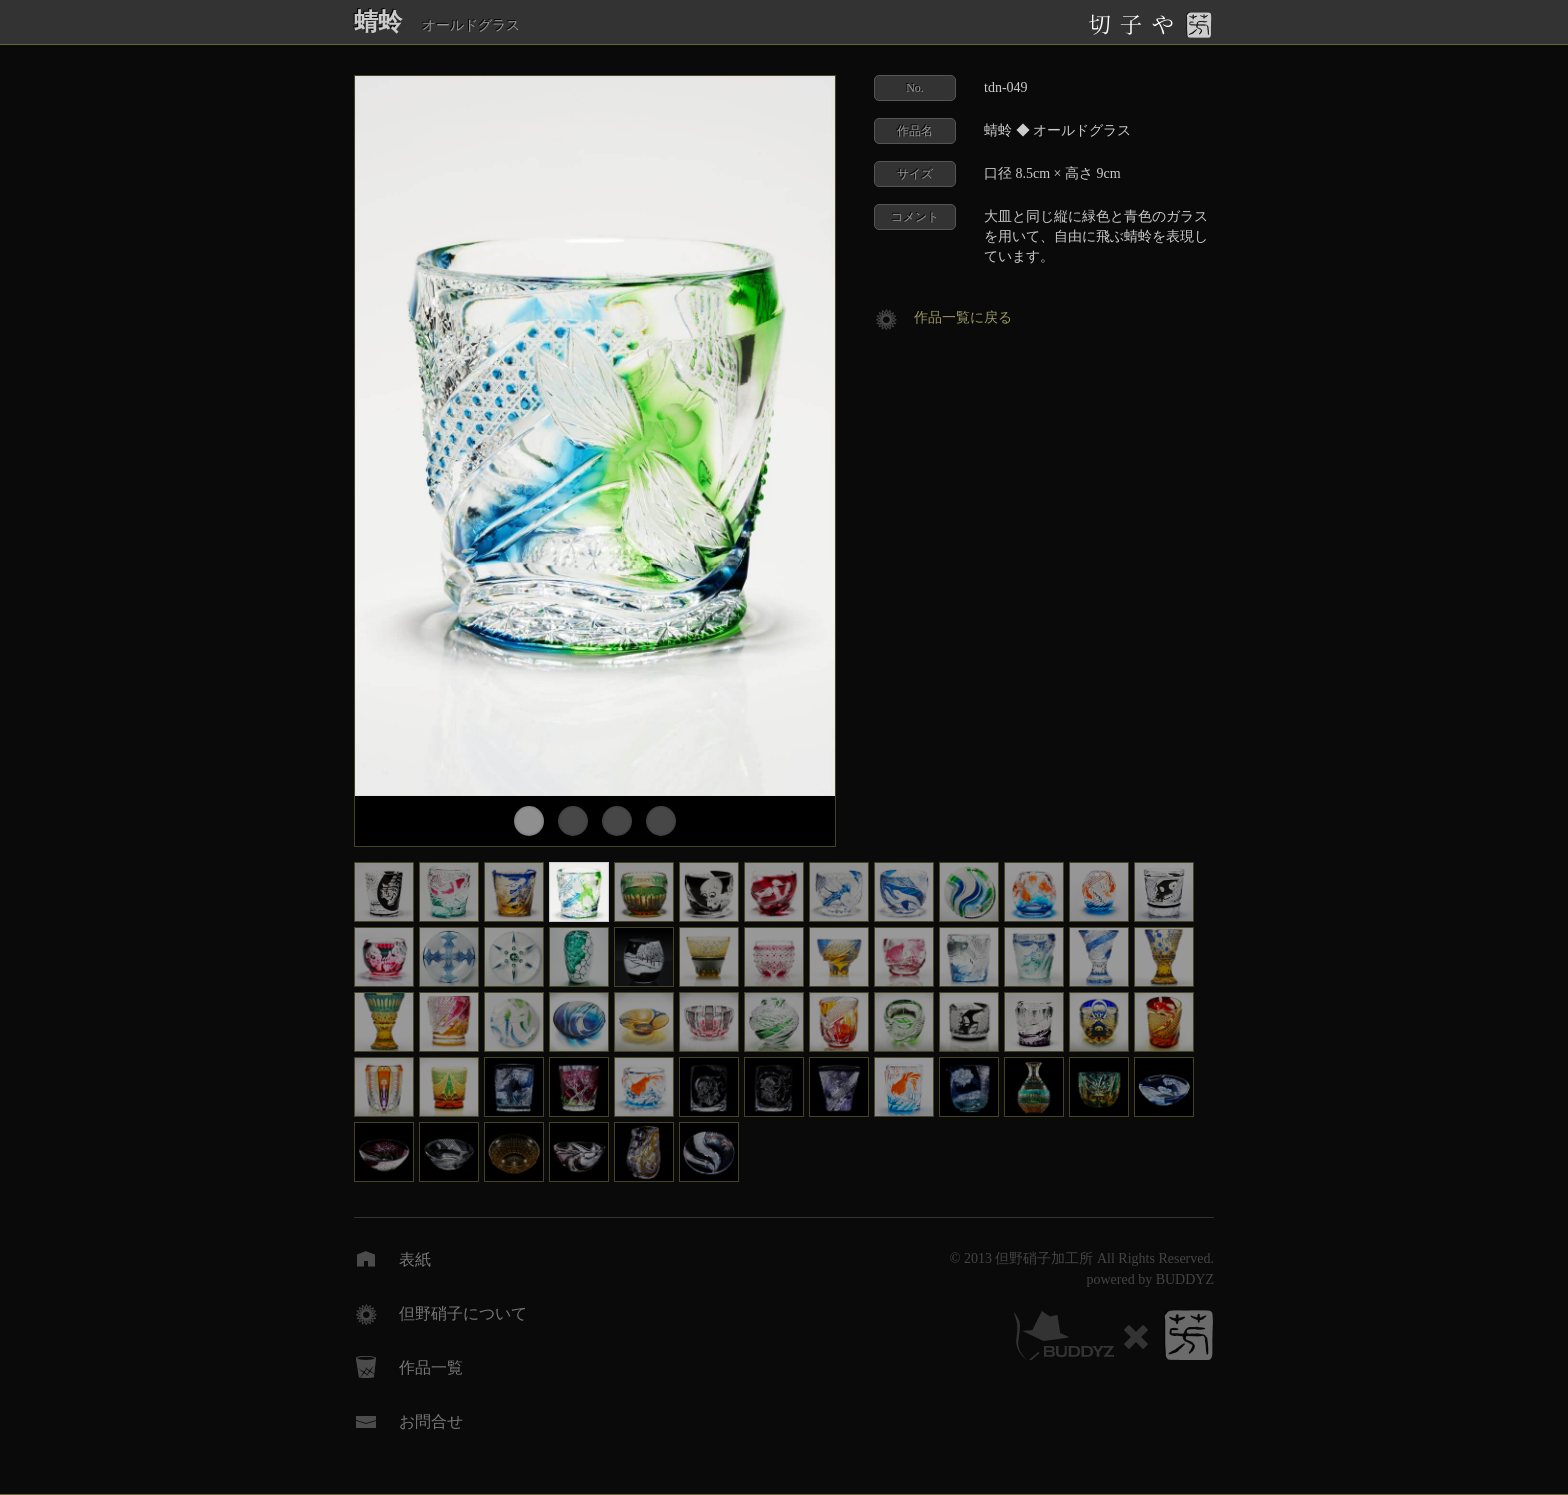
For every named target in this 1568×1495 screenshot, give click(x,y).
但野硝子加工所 (1044, 1258)
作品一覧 (431, 1367)
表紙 (415, 1259)
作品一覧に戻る (963, 317)
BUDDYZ (1185, 1279)
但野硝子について (463, 1313)
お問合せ (431, 1421)
